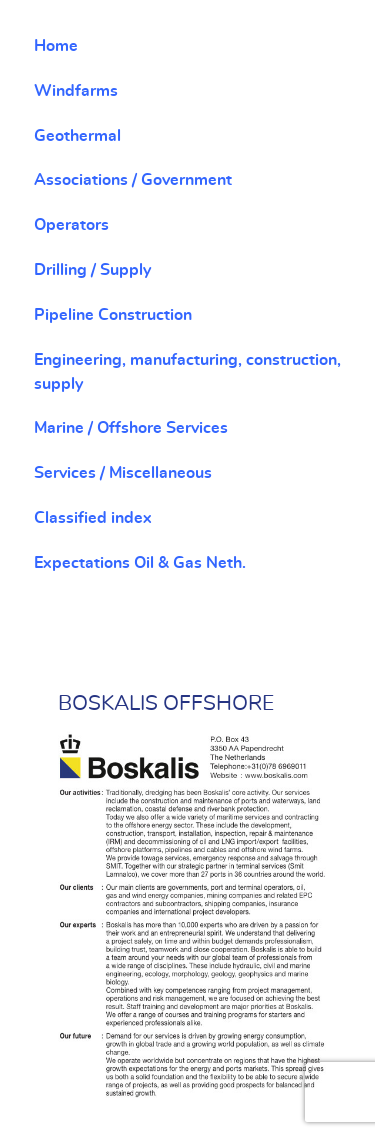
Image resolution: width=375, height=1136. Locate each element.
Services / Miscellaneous (123, 473)
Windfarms (76, 91)
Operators (71, 225)
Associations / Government (133, 180)
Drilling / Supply (92, 270)
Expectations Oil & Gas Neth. (140, 563)
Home (56, 46)
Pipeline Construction (113, 315)
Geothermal (77, 136)
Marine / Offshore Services (131, 428)
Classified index (93, 518)
